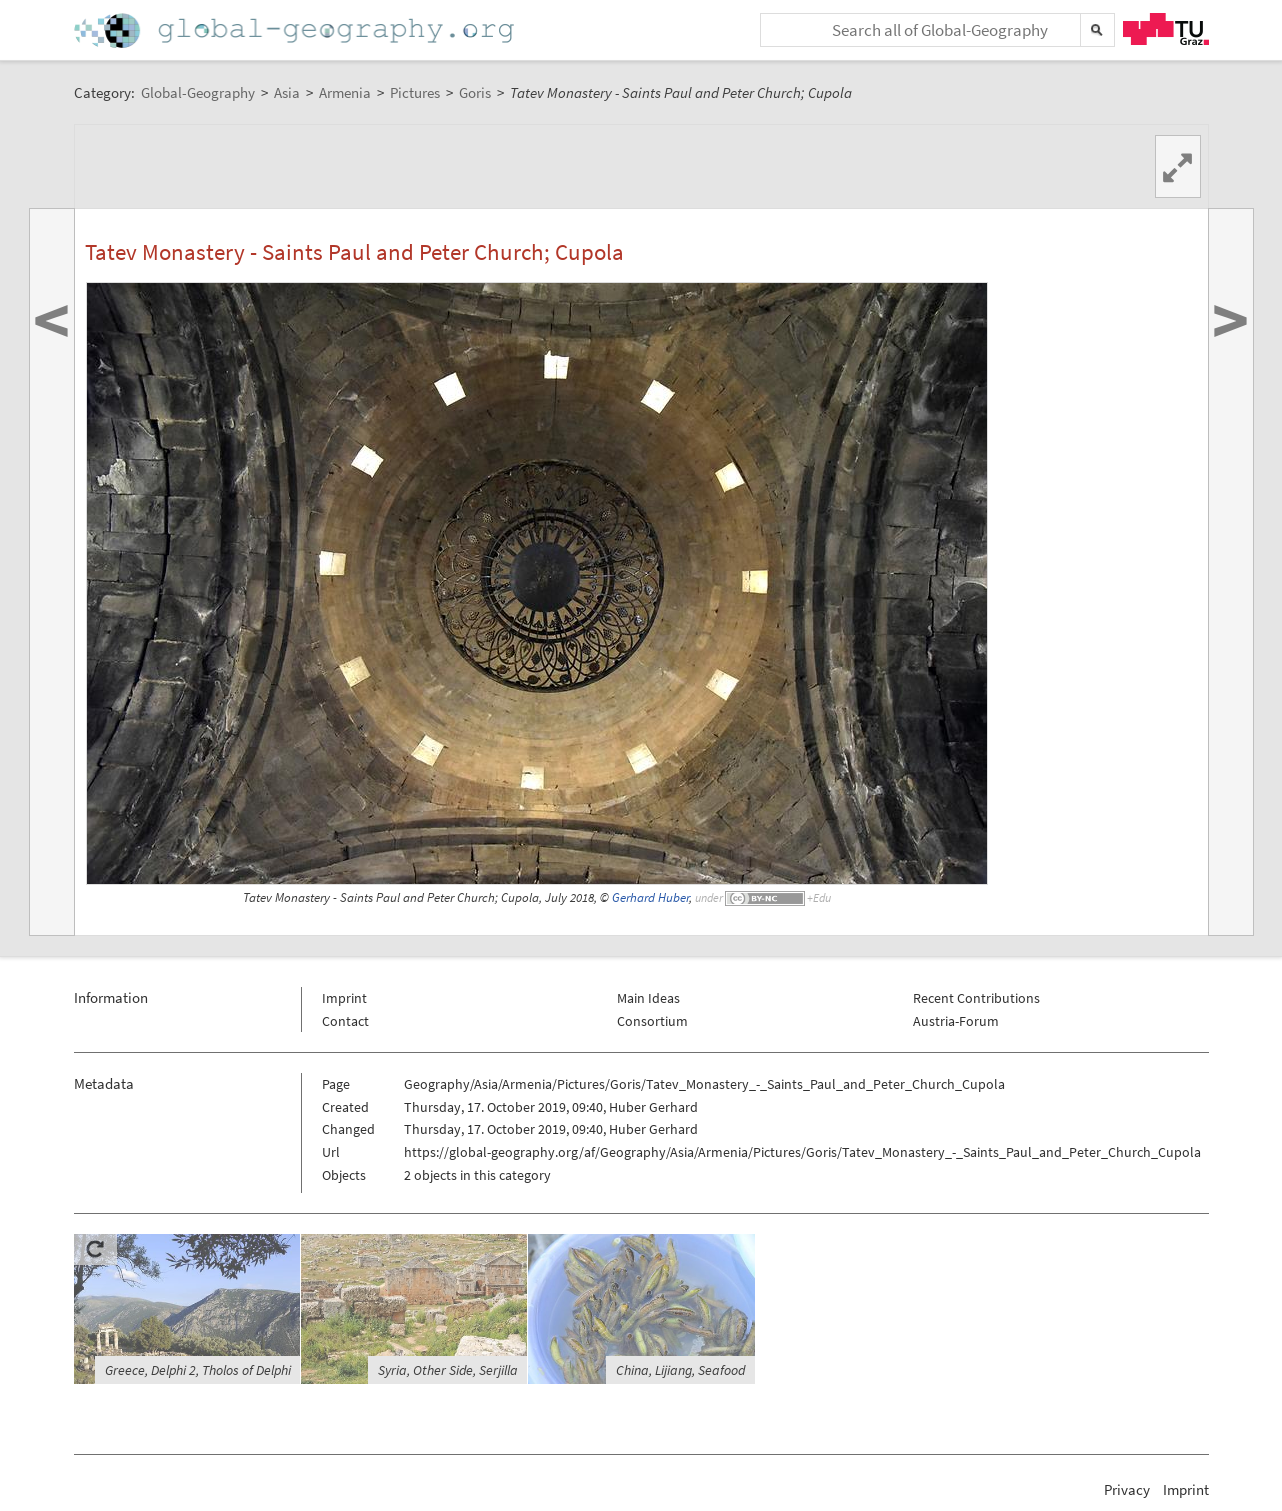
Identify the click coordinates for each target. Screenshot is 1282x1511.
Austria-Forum (956, 1021)
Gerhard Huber (650, 897)
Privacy (1127, 1489)
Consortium (652, 1021)
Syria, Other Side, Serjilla (448, 1370)
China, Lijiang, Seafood (680, 1370)
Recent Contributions (976, 998)
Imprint (344, 998)
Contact (345, 1021)
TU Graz (1166, 29)
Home (296, 30)
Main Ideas (648, 998)
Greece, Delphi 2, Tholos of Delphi (198, 1370)
